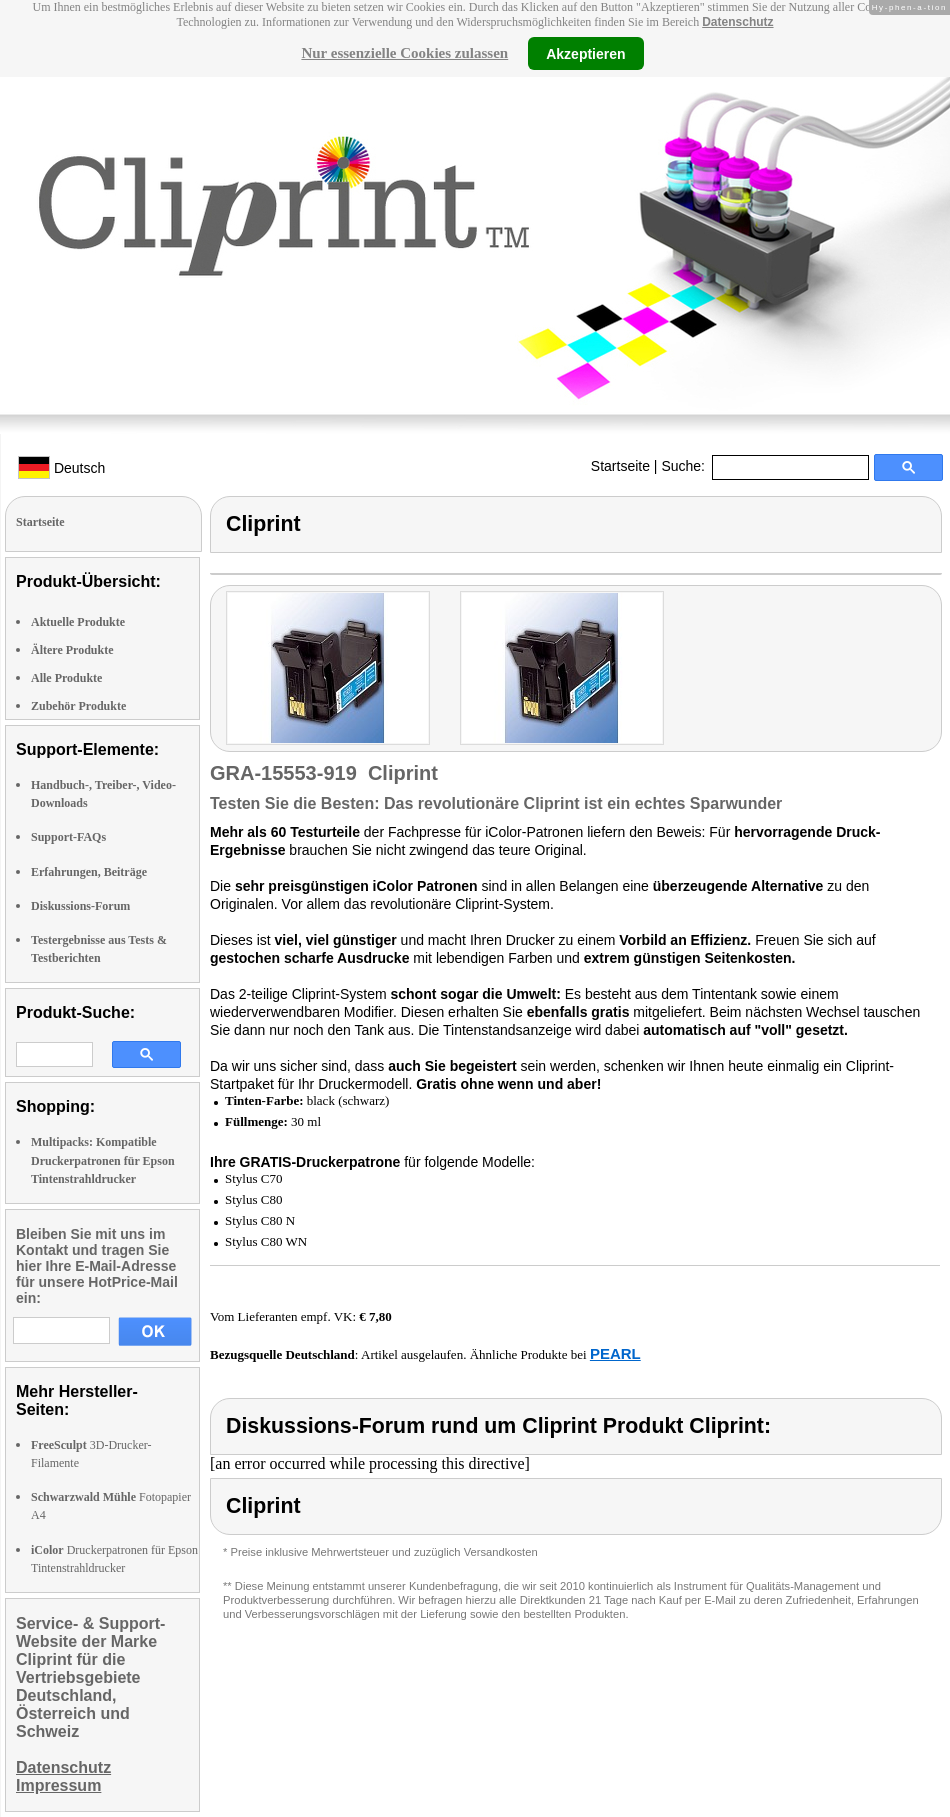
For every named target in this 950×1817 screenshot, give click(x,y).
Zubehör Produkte (78, 706)
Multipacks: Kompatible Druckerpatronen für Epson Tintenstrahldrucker (103, 1160)
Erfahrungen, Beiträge (89, 872)
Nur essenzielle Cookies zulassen (404, 53)
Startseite (620, 466)
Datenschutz (737, 22)
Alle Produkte (66, 678)
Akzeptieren (585, 53)
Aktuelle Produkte (78, 622)
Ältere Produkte (72, 650)
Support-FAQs (68, 837)
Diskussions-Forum (80, 906)
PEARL (615, 1353)
